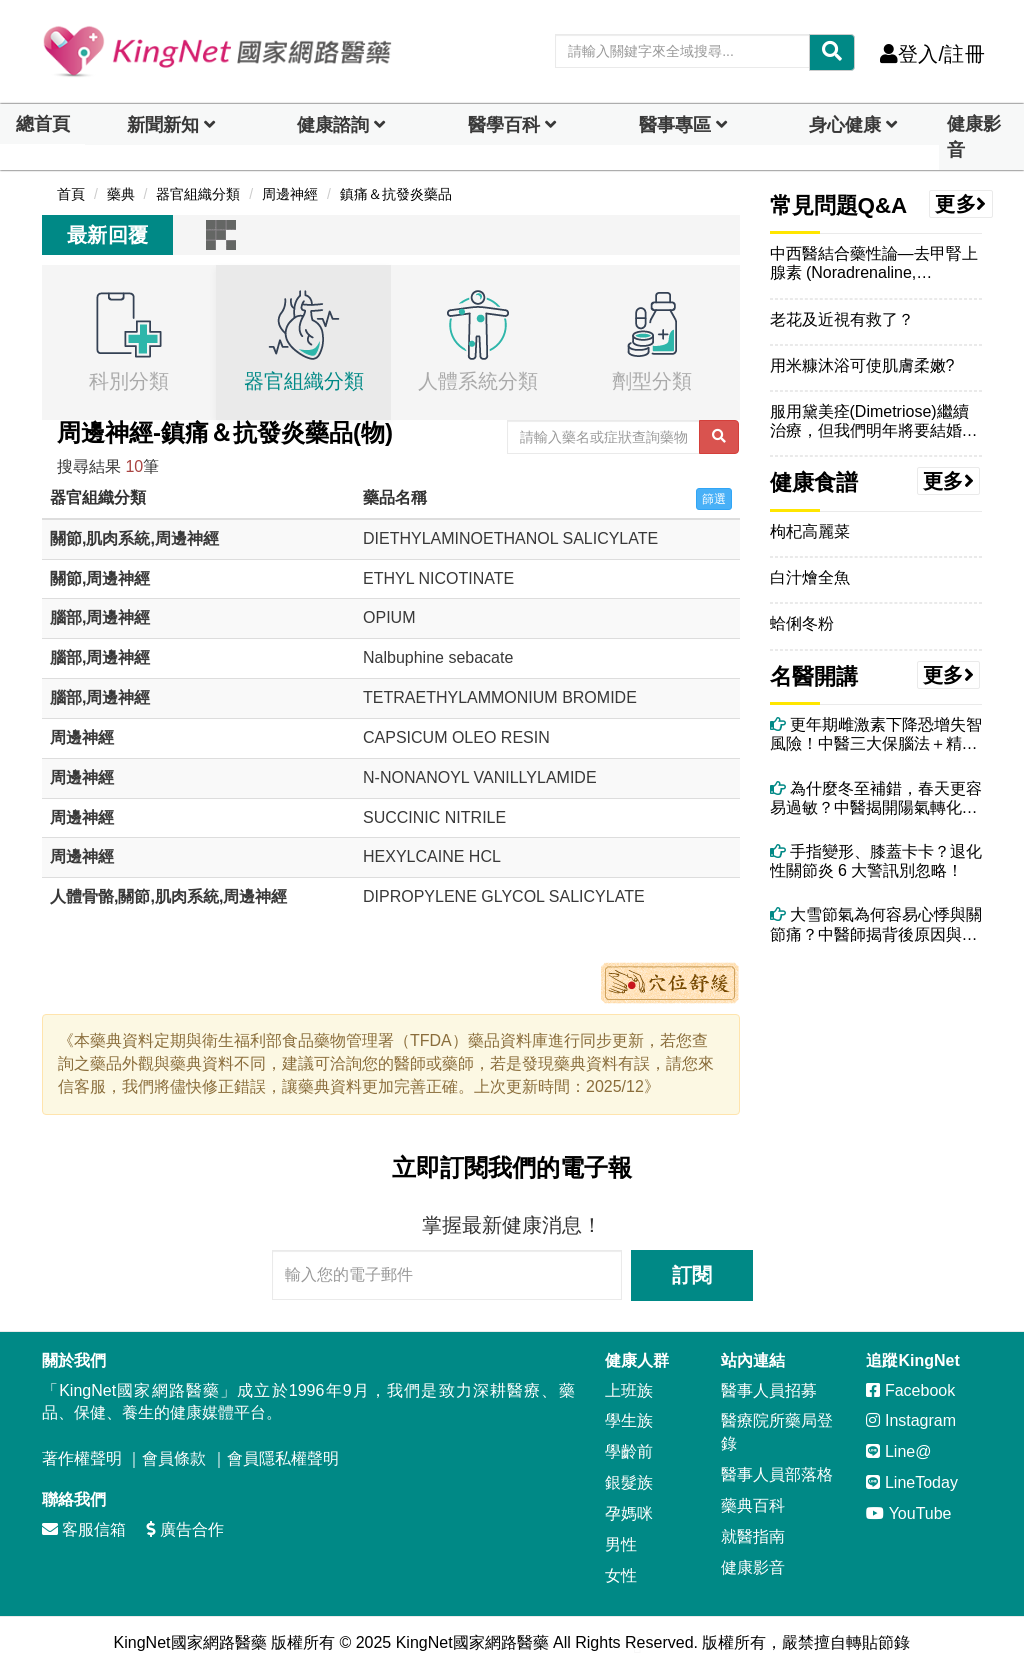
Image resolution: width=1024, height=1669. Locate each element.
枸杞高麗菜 (810, 531)
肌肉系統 (118, 538)
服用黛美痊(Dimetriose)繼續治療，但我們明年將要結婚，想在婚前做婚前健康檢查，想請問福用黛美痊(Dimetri (874, 421)
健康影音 (974, 137)
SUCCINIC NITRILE (434, 817)
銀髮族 (629, 1482)
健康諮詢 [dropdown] (333, 125)
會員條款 (174, 1458)
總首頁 (43, 124)
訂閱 (692, 1275)
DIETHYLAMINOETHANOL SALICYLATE (510, 538)
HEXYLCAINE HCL (432, 856)
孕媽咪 (629, 1513)
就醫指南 (753, 1536)
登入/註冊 (932, 54)
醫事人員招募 (769, 1390)
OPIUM (389, 617)
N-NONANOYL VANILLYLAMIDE (480, 777)
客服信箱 (84, 1529)
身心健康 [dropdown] (845, 125)
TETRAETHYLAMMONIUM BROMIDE (500, 697)
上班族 (629, 1390)
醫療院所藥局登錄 (777, 1432)
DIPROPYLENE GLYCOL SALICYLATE (504, 896)
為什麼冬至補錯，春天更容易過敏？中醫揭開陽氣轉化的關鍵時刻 (876, 798)
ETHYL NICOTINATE (438, 578)
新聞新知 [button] (163, 125)
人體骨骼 (82, 896)
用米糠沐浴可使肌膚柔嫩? (862, 365)
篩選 (714, 499)
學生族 (629, 1420)
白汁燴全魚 (810, 577)
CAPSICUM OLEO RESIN (456, 737)
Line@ (898, 1451)
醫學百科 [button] (504, 125)
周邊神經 (187, 538)
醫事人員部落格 (777, 1474)
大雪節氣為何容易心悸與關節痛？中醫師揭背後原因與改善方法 (876, 924)
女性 (621, 1575)
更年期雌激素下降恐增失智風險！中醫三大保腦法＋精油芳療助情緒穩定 (876, 734)
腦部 (66, 617)
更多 (961, 204)
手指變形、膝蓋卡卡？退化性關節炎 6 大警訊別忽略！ (876, 861)
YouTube (908, 1513)
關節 (66, 538)
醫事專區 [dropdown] (675, 125)
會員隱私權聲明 (283, 1458)
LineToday (911, 1482)
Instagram (911, 1420)
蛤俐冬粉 (802, 623)
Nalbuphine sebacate (438, 657)
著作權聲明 (82, 1458)
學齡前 (629, 1451)
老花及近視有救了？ (842, 319)
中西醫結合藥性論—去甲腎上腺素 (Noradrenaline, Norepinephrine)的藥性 (874, 263)
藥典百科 (753, 1505)
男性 (621, 1544)
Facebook (910, 1390)
